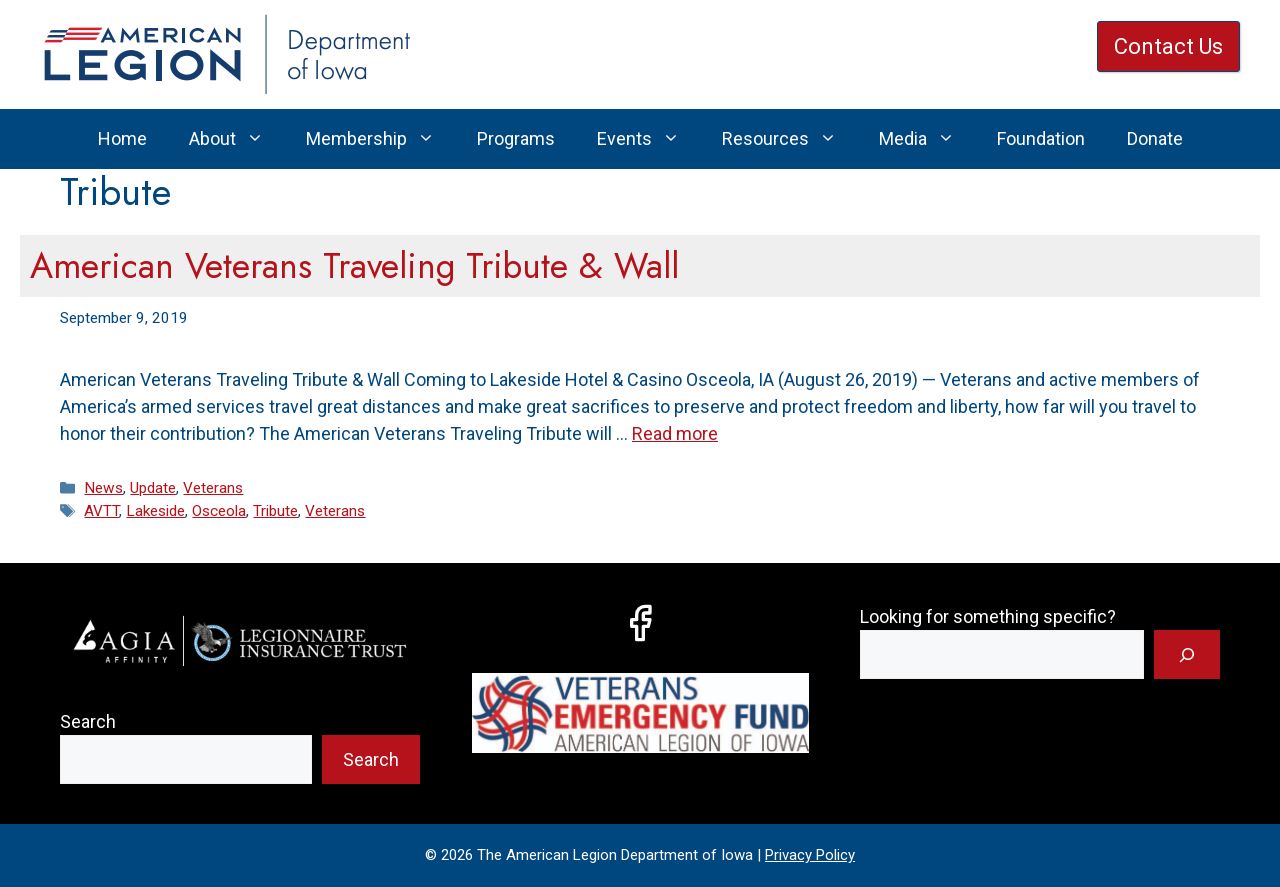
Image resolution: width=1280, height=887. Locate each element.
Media (927, 139)
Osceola (219, 511)
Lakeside (155, 511)
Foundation (1041, 138)
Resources (790, 139)
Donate (1155, 138)
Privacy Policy (810, 855)
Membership (381, 139)
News (103, 488)
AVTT (101, 511)
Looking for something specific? (988, 616)
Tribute (275, 511)
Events (649, 139)
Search (88, 721)
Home (122, 138)
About (237, 139)
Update (153, 488)
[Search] (1187, 654)
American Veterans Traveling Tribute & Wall (354, 266)
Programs (516, 138)
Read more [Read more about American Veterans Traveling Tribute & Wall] (675, 433)
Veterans (213, 488)
